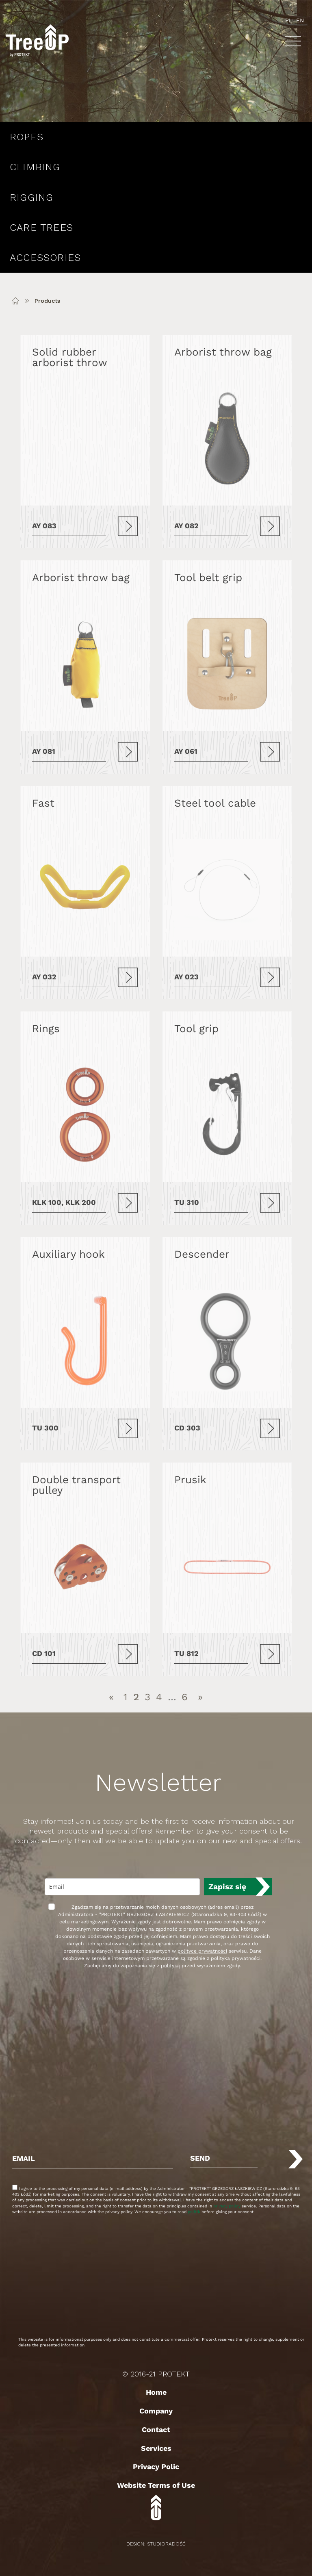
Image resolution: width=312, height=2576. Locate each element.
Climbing (35, 167)
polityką (170, 1965)
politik (194, 2211)
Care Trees (41, 227)
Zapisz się (227, 1886)
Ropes (26, 137)
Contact (156, 2429)
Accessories (45, 257)
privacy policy (226, 2206)
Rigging (31, 197)
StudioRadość (166, 2544)
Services (156, 2448)
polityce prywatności (202, 1951)
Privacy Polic (156, 2466)
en (300, 20)
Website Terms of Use (156, 2485)
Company (156, 2411)
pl (288, 20)
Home (156, 2392)
